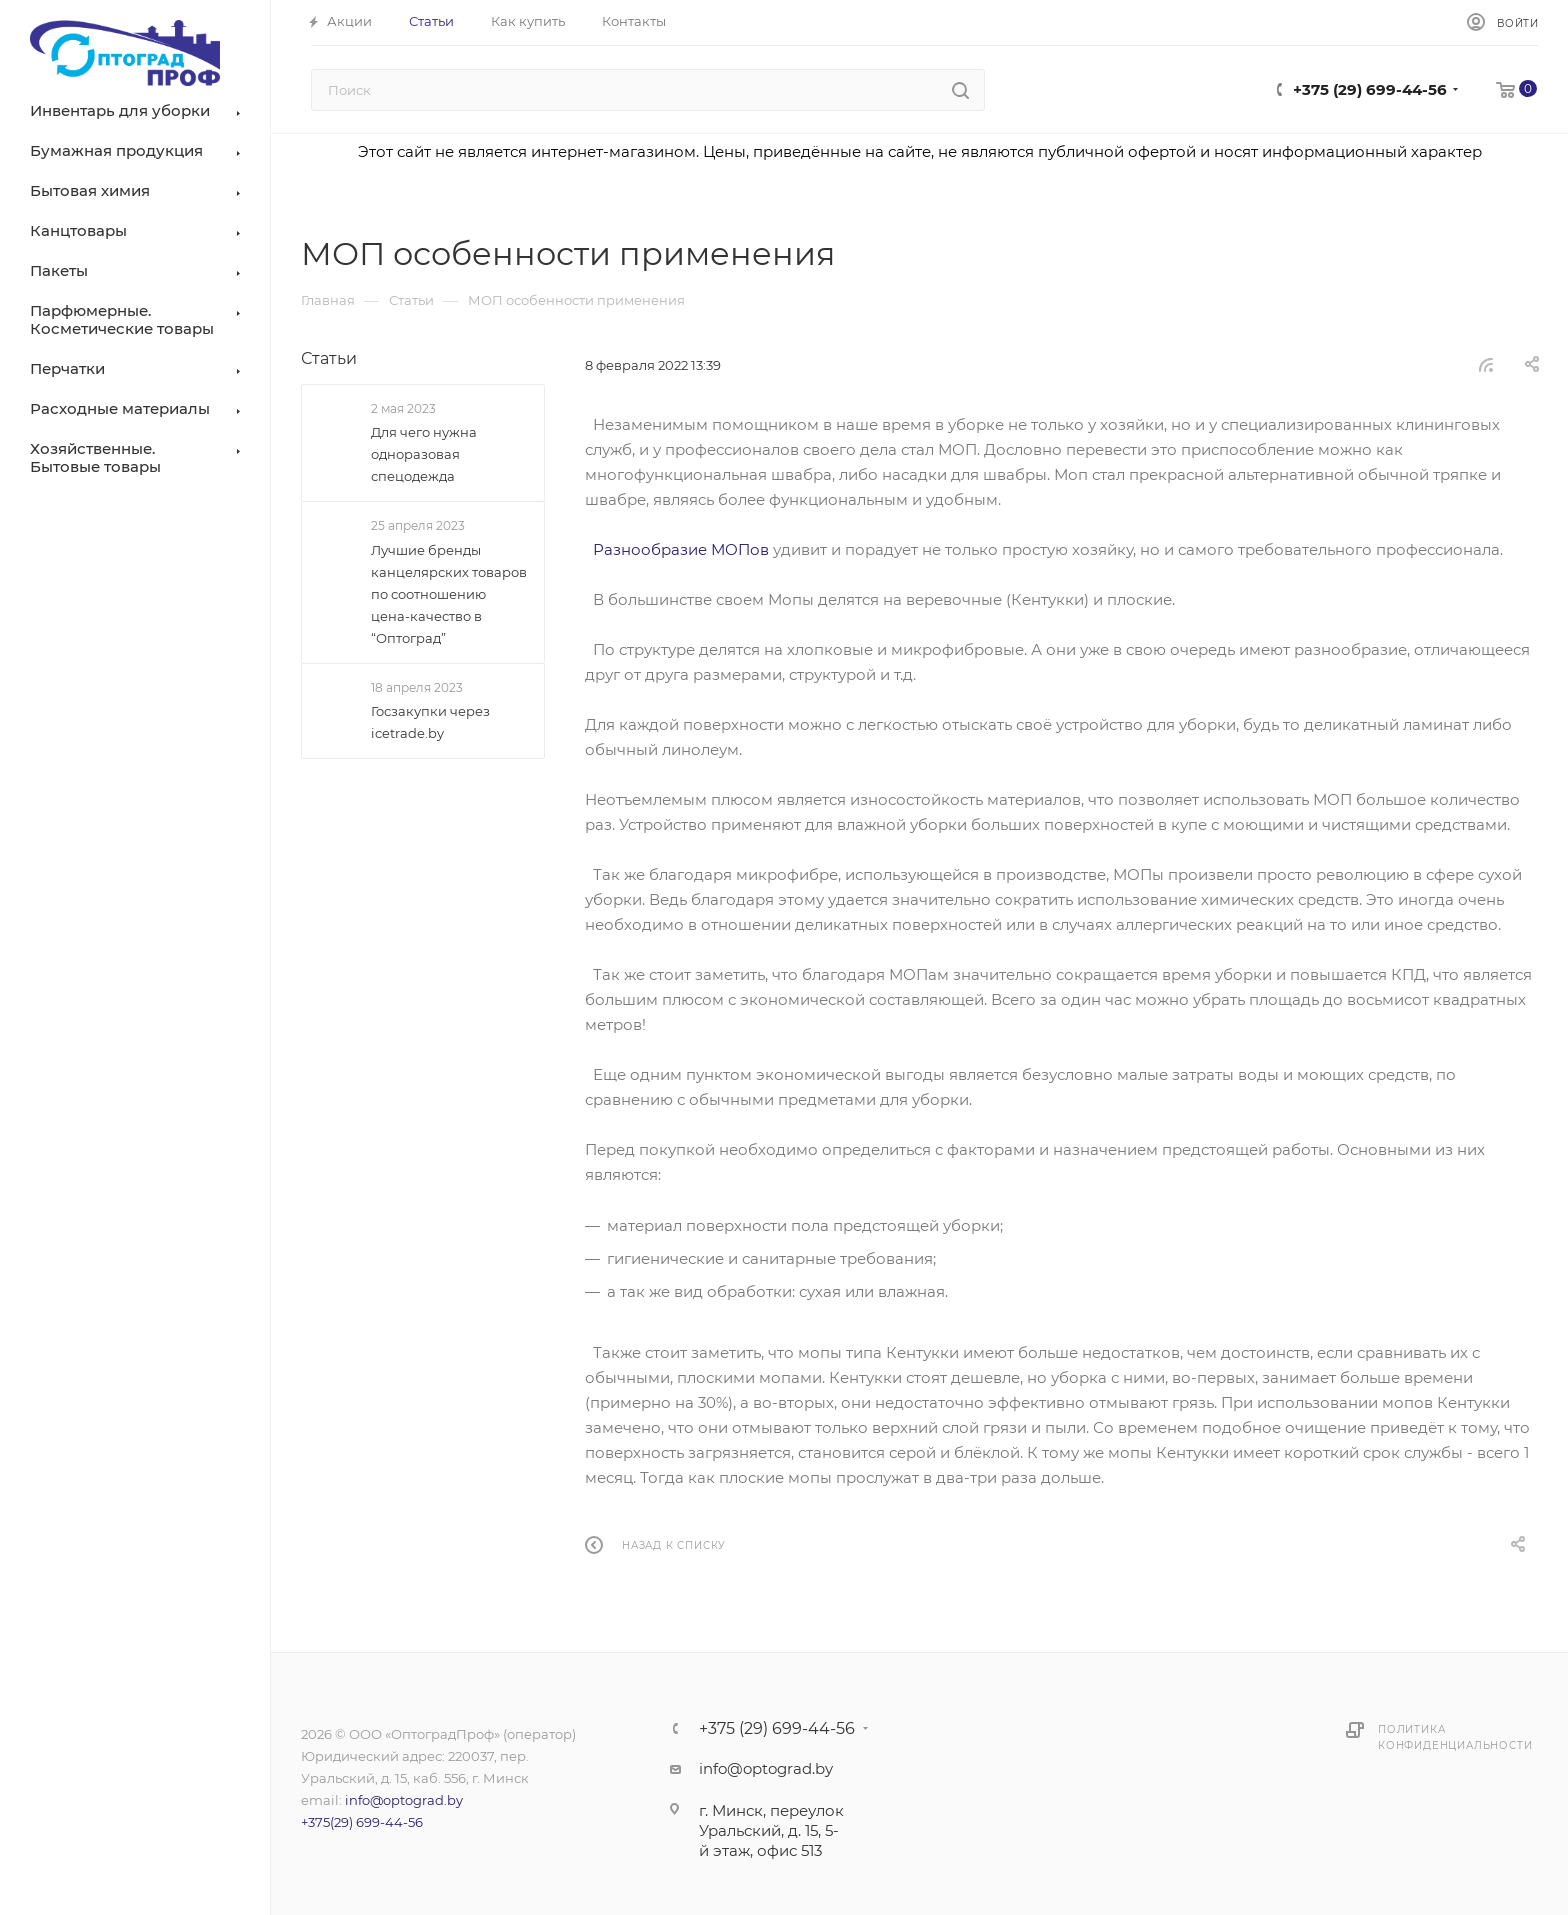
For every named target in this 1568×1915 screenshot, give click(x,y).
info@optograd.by (404, 1800)
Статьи (329, 358)
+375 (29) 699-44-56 (1370, 89)
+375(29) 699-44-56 (362, 1822)
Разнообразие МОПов (681, 549)
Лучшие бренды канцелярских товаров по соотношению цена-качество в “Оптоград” (449, 594)
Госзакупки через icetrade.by (430, 722)
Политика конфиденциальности (1455, 1737)
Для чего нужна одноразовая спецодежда (424, 454)
